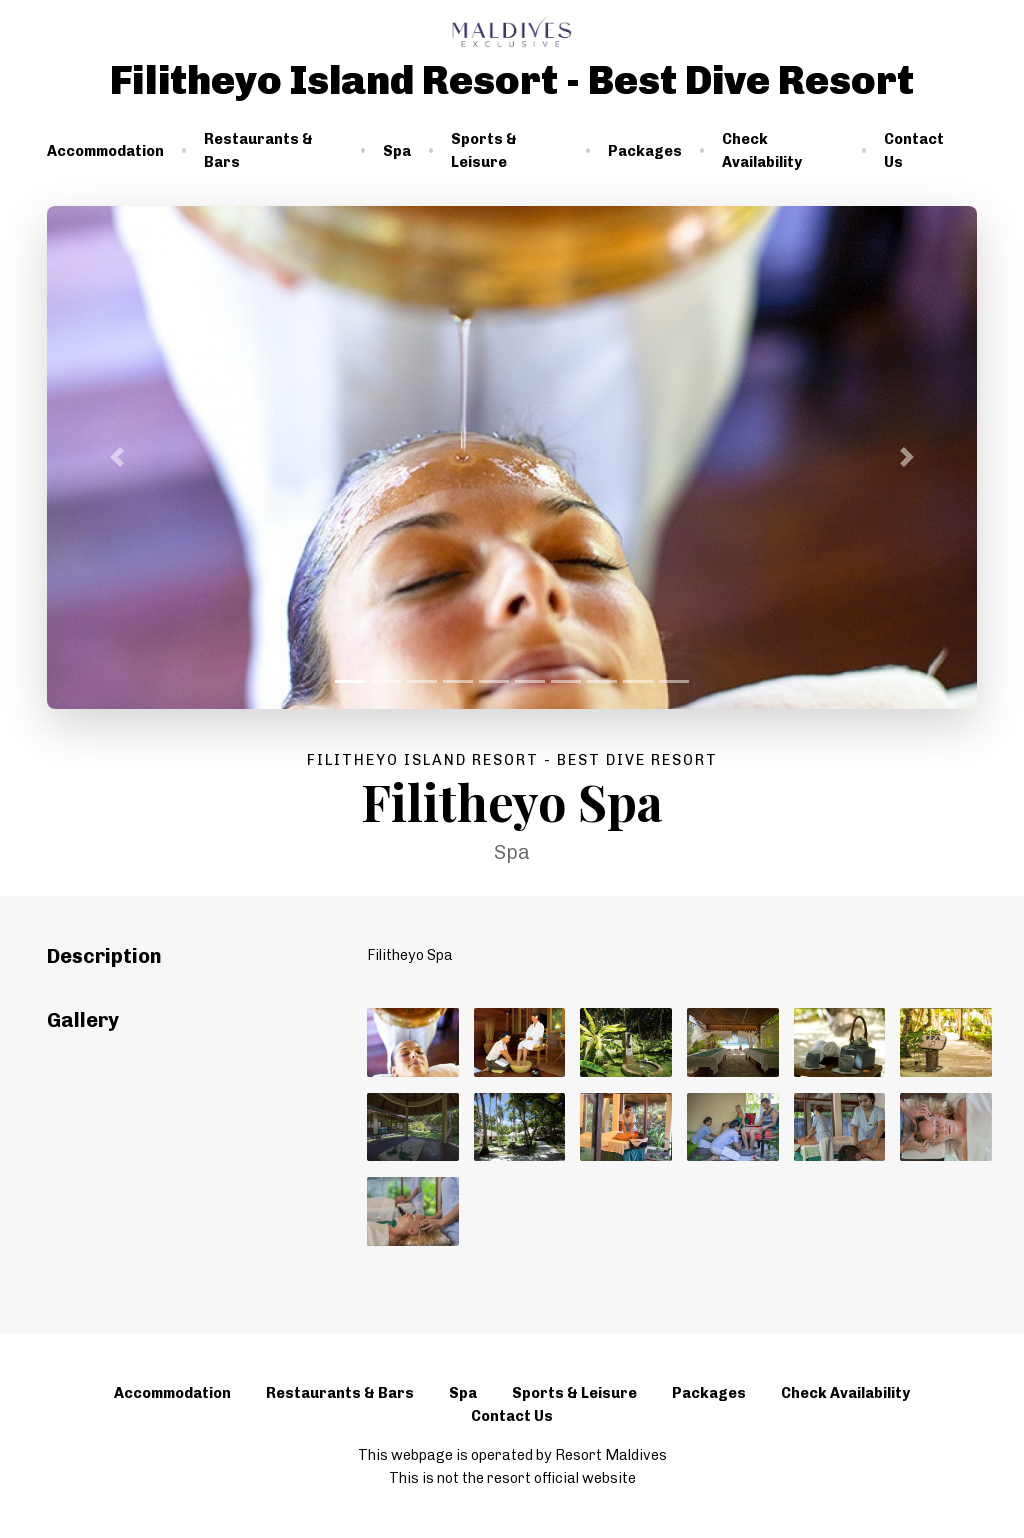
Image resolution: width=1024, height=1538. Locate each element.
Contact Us (914, 150)
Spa (397, 151)
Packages (645, 151)
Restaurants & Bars (258, 150)
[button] (117, 457)
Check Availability (762, 150)
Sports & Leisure (484, 150)
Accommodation (105, 151)
